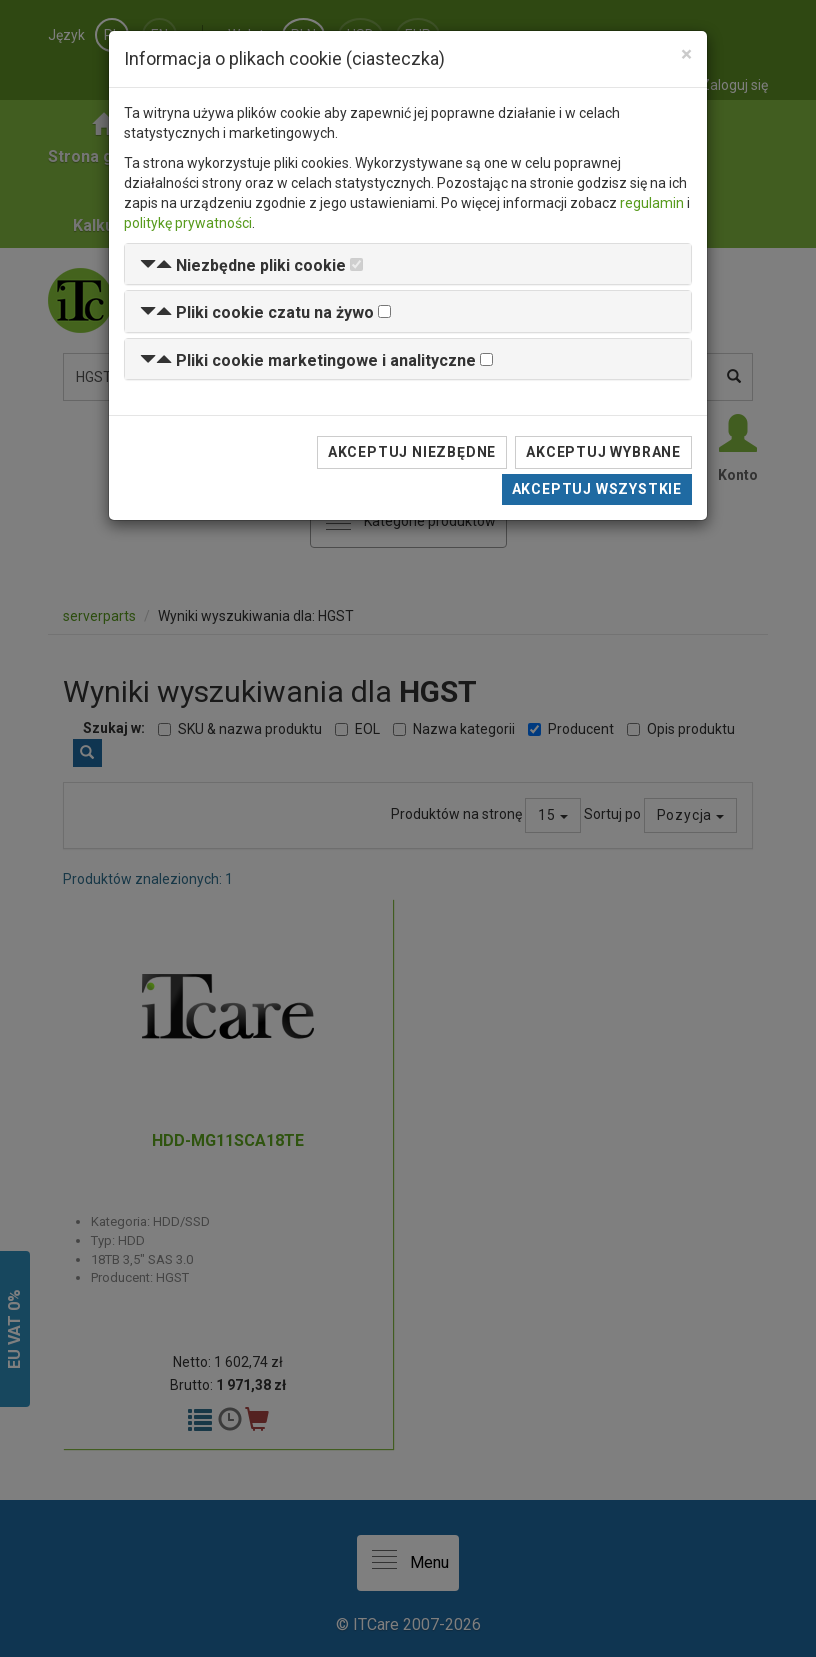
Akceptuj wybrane (603, 452)
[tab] (408, 264)
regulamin (652, 203)
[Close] (686, 54)
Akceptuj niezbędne (412, 452)
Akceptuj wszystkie (597, 489)
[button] (243, 265)
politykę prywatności (188, 223)
